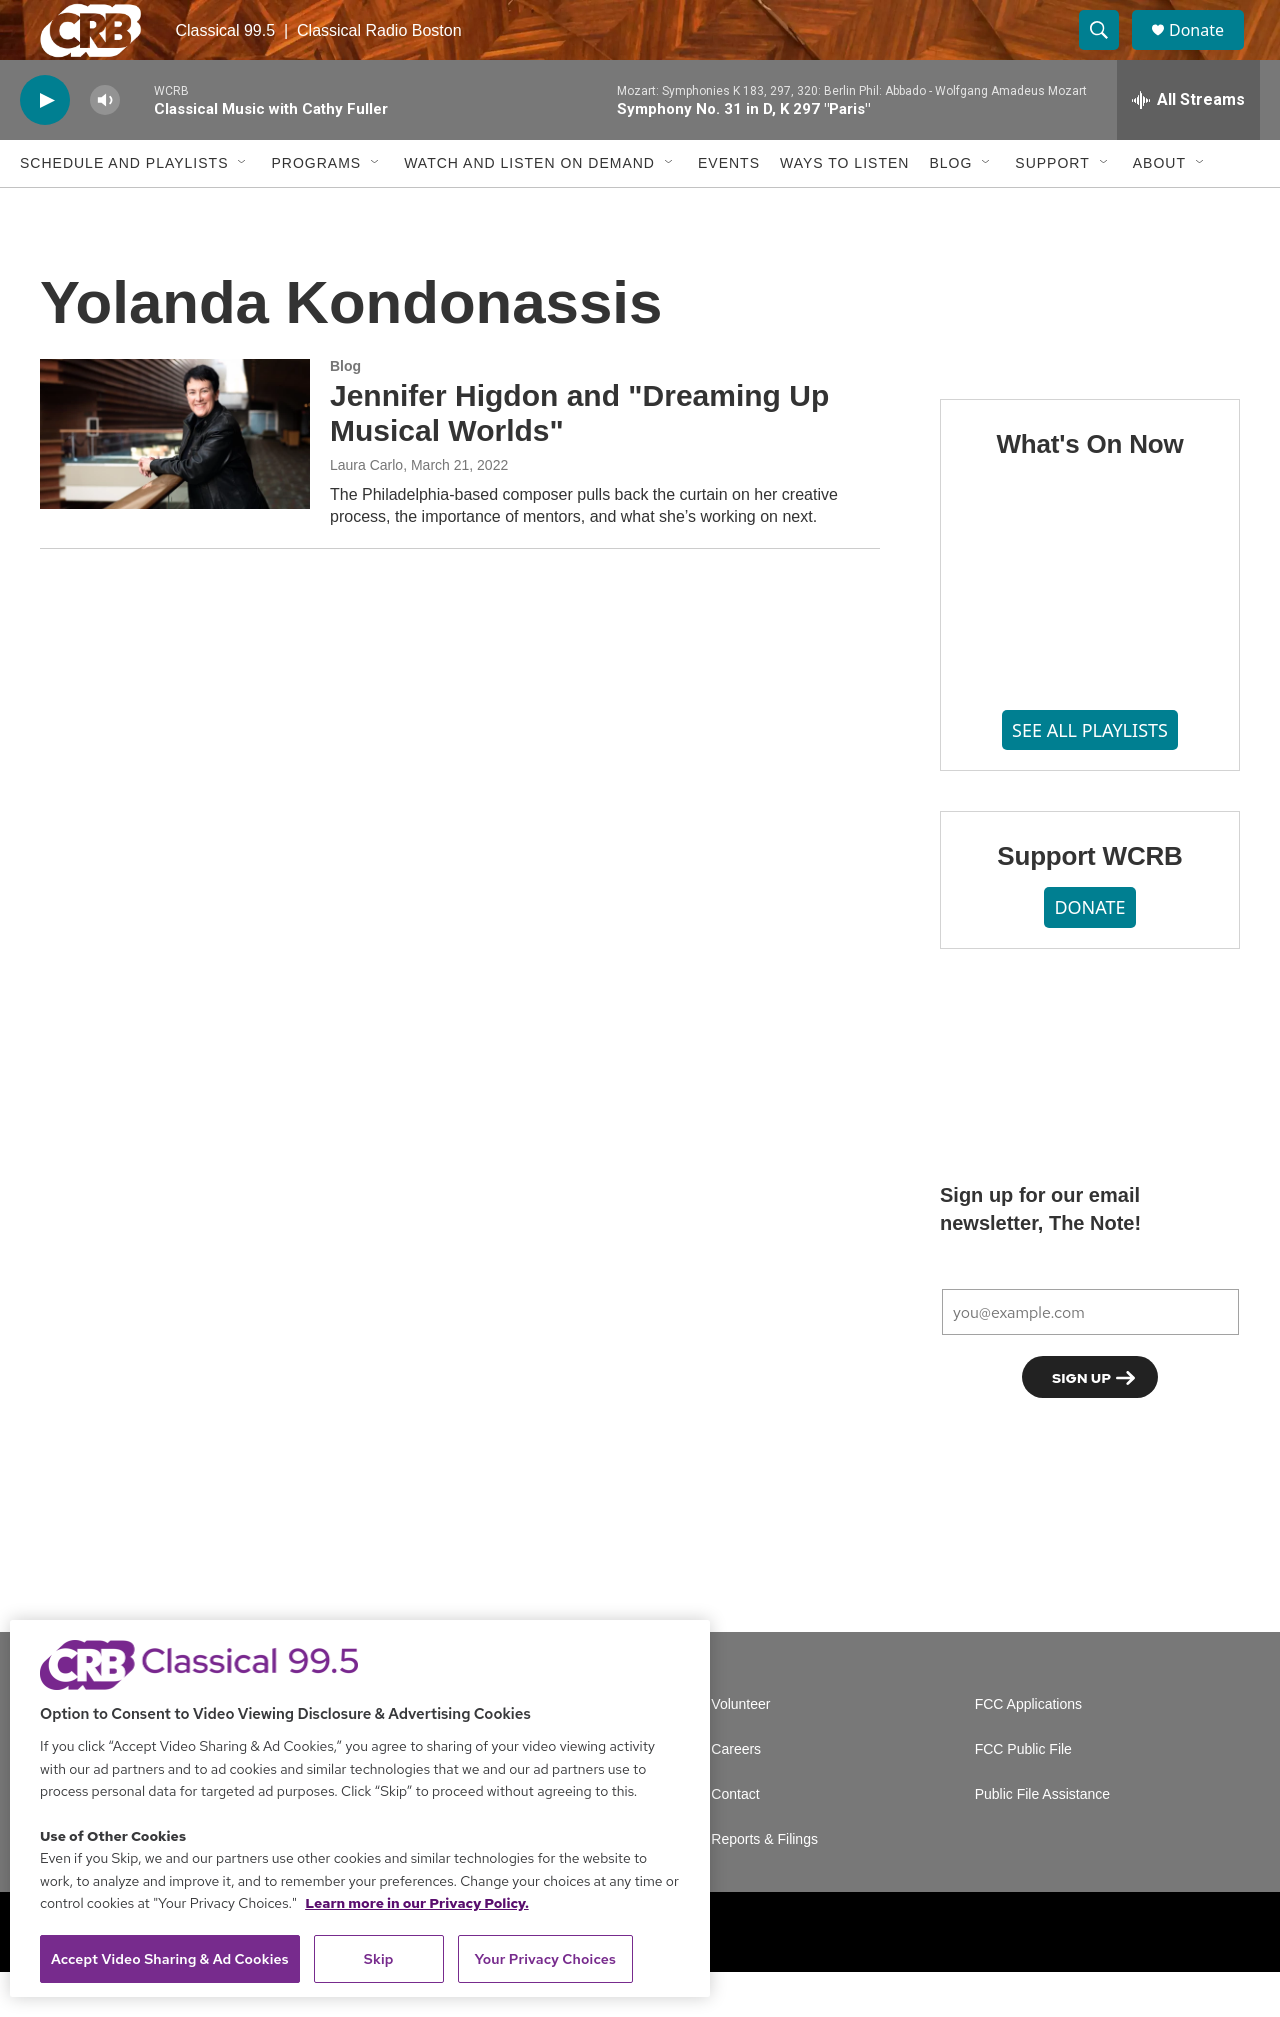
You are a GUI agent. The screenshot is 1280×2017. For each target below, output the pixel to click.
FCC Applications (1028, 1749)
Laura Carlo (366, 510)
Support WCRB (1089, 901)
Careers (736, 1794)
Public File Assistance (1042, 1839)
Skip (379, 1959)
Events (729, 208)
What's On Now (1089, 489)
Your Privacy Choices (545, 1959)
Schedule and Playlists (124, 208)
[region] (360, 1808)
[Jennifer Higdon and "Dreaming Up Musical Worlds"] (175, 479)
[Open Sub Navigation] (243, 208)
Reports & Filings (764, 1884)
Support (1052, 208)
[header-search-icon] (1108, 53)
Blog (950, 208)
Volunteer (740, 1749)
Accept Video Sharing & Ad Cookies (170, 1959)
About (1159, 208)
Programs (316, 208)
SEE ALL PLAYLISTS (1090, 775)
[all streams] (1188, 145)
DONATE (1089, 952)
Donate (1209, 52)
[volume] (105, 145)
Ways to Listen (844, 208)
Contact (735, 1839)
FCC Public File (1023, 1794)
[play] (45, 145)
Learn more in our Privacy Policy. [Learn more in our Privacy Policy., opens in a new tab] (417, 1903)
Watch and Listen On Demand (529, 208)
